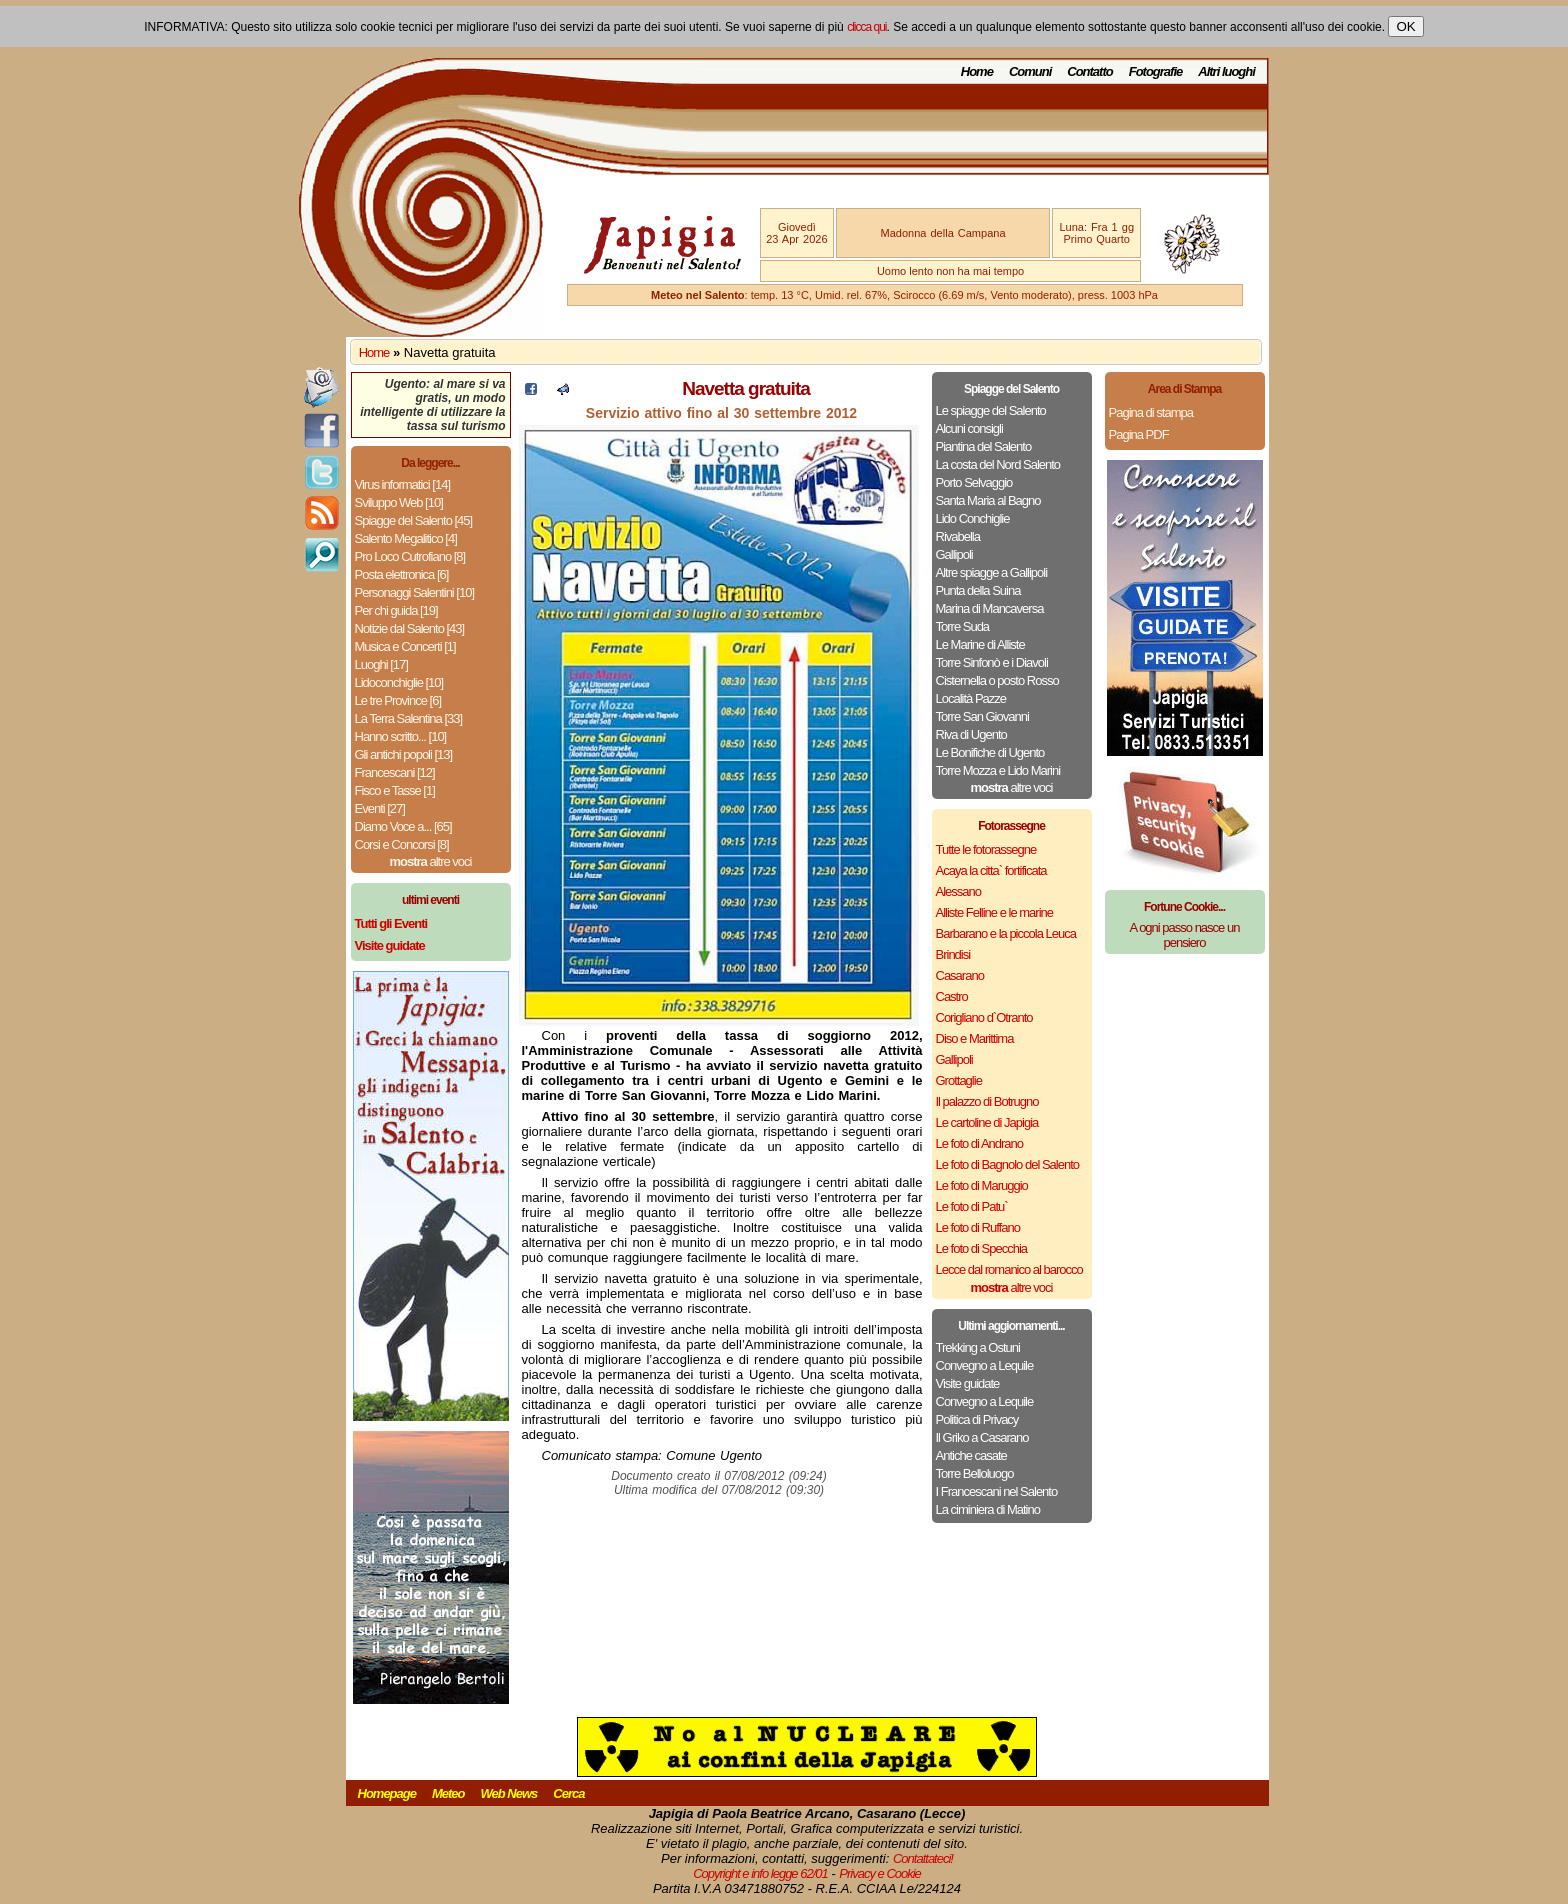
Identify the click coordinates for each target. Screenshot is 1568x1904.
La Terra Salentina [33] (409, 718)
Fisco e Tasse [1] (395, 790)
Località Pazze (971, 698)
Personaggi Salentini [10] (415, 592)
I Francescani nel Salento (997, 1491)
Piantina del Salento (984, 446)
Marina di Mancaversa (990, 608)
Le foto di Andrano (980, 1143)
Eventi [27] (380, 808)
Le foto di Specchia (982, 1248)
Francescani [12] (395, 772)
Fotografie (1156, 71)
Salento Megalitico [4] (406, 538)
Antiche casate (971, 1455)
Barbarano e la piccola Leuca (1006, 933)
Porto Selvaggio (974, 482)
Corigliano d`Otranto (984, 1017)
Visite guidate (968, 1383)
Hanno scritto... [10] (401, 736)
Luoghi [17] (381, 664)
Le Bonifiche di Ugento (990, 752)
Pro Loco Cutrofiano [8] (410, 556)
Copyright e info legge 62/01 (760, 1873)
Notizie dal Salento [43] (410, 628)
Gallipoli (954, 554)
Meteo (448, 1793)
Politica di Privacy (977, 1419)
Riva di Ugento (971, 734)
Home (977, 71)
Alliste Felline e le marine (995, 912)
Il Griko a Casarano (982, 1437)
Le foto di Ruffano (978, 1227)
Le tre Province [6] (398, 700)
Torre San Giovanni (982, 716)
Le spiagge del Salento (991, 410)
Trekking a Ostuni (978, 1347)
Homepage (387, 1793)
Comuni (1030, 71)
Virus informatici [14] (403, 484)
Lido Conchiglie (973, 518)
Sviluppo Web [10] (399, 502)
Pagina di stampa (1151, 412)
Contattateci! (923, 1858)
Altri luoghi (1226, 71)
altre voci (431, 861)
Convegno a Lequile (985, 1365)
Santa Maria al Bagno (988, 500)
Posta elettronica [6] (402, 574)
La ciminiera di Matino (988, 1509)
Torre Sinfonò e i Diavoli (992, 662)
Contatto (1089, 71)
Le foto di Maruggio (982, 1185)
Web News (509, 1793)
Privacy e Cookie (880, 1873)
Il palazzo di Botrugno (987, 1101)
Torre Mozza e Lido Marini (998, 770)
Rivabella (958, 536)
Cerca (568, 1793)
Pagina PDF (1139, 434)
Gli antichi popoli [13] (404, 754)
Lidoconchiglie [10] (399, 682)
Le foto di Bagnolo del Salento (1007, 1164)
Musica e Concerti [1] (405, 646)
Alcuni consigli (969, 428)
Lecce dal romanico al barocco (1009, 1269)
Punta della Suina (978, 590)
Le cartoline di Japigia (987, 1122)
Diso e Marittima (975, 1038)
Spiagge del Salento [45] (414, 520)
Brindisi (953, 954)
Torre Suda (963, 626)
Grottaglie (959, 1080)
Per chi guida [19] (396, 610)
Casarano (960, 975)
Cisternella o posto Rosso (997, 680)
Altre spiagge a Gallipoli (992, 572)
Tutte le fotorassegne (986, 849)
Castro (952, 996)
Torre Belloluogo (975, 1473)
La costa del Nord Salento (998, 464)
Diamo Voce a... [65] (403, 826)
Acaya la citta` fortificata (991, 870)
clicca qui (866, 27)
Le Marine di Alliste (980, 644)
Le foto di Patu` (972, 1206)
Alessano (958, 891)
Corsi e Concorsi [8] (402, 844)
